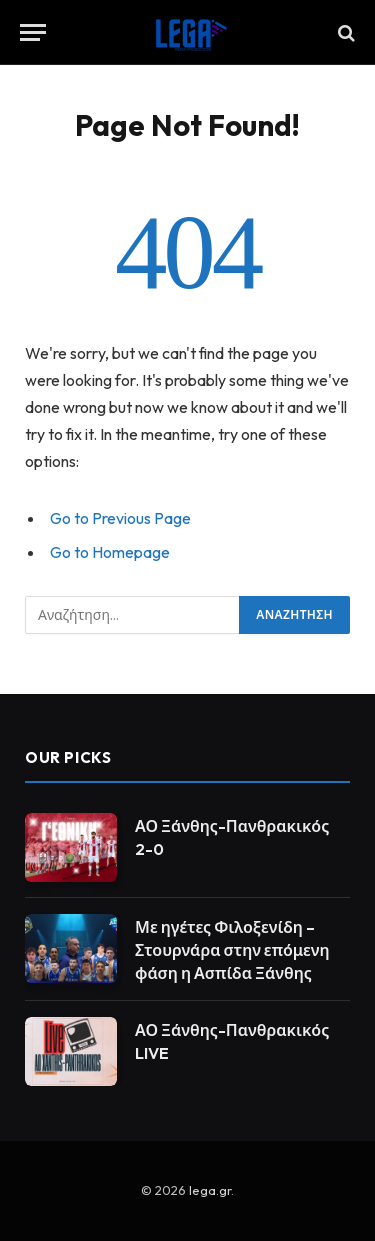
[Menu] (33, 32)
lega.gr (210, 1190)
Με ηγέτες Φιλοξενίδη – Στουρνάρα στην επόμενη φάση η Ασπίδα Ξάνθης (232, 950)
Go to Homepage (110, 552)
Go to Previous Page (120, 518)
